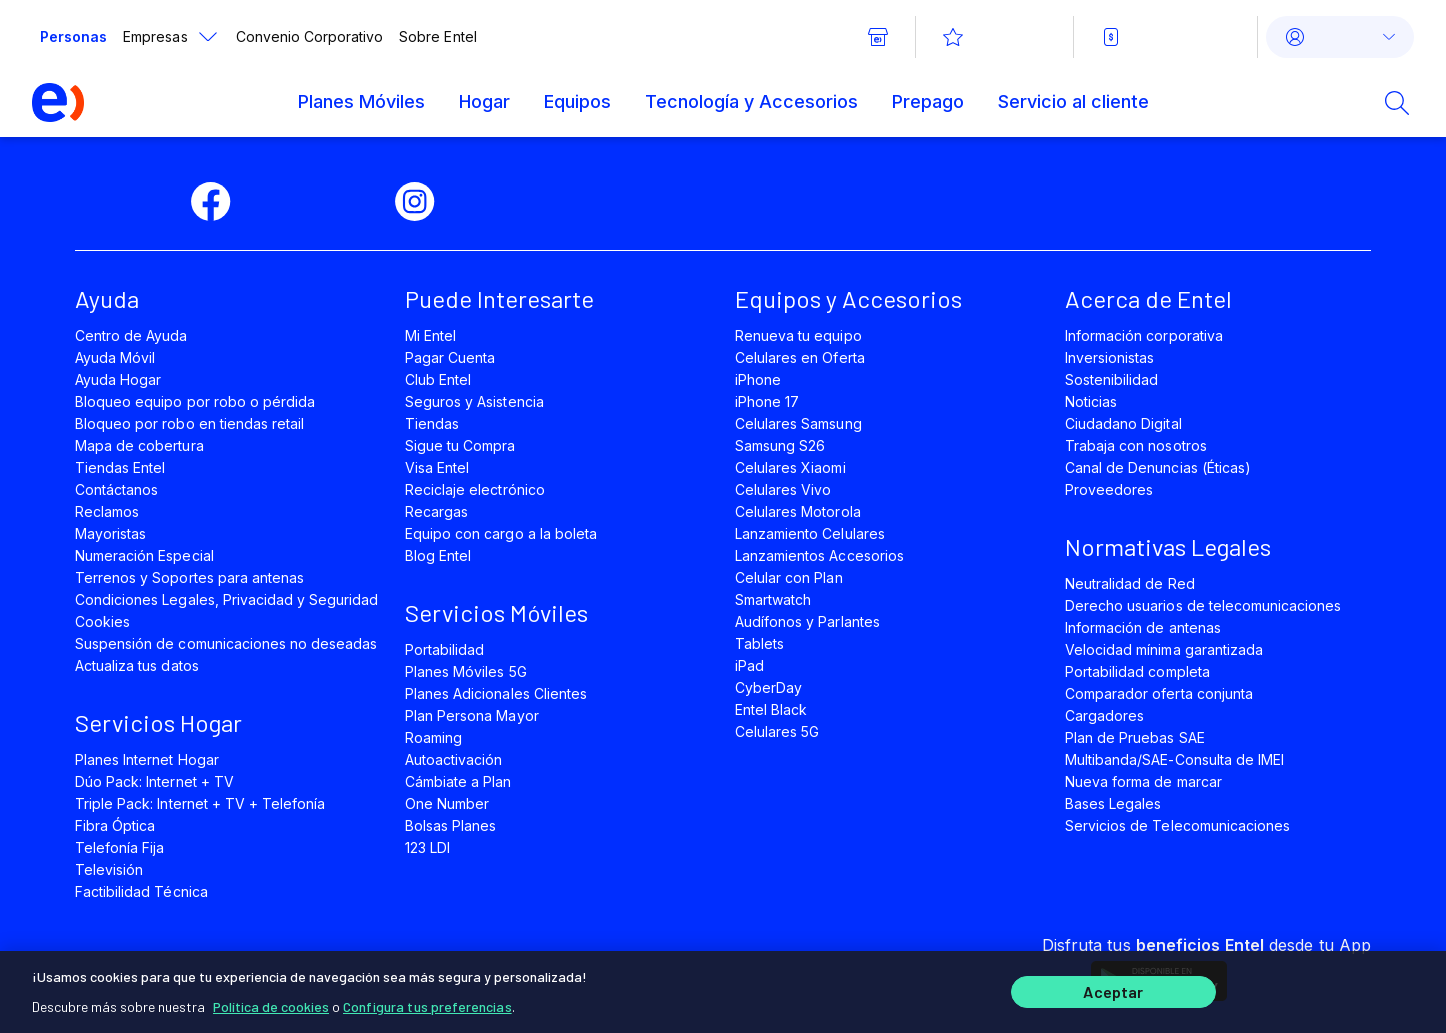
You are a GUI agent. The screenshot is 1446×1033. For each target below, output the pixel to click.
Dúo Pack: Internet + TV (154, 781)
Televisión (109, 869)
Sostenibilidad (1112, 379)
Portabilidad (444, 649)
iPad (749, 665)
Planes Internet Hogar (147, 759)
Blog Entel (438, 555)
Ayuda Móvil (115, 357)
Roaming (433, 737)
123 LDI (427, 847)
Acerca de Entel (1148, 298)
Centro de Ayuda (131, 335)
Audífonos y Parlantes (807, 621)
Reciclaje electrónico (475, 489)
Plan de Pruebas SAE (1135, 737)
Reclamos (107, 511)
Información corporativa (1144, 335)
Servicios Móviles (496, 612)
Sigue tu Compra (460, 445)
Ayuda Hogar (118, 379)
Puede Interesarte (499, 298)
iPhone (758, 379)
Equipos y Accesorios (848, 298)
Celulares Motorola (798, 511)
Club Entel (438, 379)
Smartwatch (773, 599)
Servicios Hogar (158, 722)
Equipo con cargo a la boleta (501, 533)
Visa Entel (437, 467)
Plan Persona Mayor (472, 715)
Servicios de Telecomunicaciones (1177, 825)
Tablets (759, 643)
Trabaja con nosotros (1136, 445)
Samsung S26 (780, 445)
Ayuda (107, 298)
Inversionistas (1110, 357)
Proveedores (1109, 489)
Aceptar (1113, 990)
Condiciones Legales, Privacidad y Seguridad (227, 599)
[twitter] (287, 202)
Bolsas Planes (450, 825)
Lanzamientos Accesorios (819, 555)
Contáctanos (116, 489)
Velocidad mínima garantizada (1164, 649)
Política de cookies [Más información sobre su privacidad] (271, 1002)
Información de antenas (1143, 627)
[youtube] (355, 202)
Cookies (102, 621)
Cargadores (1104, 715)
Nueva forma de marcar (1143, 781)
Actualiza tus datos (137, 665)
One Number (447, 803)
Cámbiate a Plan (458, 781)
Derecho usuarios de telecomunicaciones (1203, 605)
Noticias (1091, 401)
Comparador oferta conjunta (1159, 693)
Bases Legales (1113, 803)
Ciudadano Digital (1123, 423)
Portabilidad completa (1137, 671)
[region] (723, 990)
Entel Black (771, 709)
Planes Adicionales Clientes (496, 693)
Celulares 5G (777, 731)
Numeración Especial (144, 555)
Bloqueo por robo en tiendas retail (189, 423)
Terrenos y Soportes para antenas (189, 577)
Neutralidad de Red (1130, 583)
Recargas (436, 511)
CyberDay (768, 687)
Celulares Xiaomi (790, 467)
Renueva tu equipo (798, 335)
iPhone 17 (767, 401)
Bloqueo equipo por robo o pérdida (195, 401)
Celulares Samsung (798, 423)
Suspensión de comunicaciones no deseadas (226, 643)
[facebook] (219, 202)
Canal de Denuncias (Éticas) (1158, 467)
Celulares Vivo (783, 489)
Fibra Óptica (115, 825)
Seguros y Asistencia (474, 401)
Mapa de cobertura (139, 445)
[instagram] (423, 202)
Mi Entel (430, 335)
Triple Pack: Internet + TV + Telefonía (200, 803)
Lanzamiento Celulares (810, 533)
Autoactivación (454, 759)
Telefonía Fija (120, 847)
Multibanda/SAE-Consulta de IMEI (1174, 759)
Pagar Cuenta (450, 357)
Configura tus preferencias (427, 1002)
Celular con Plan (789, 577)
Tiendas (432, 423)
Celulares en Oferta (800, 357)
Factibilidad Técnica (141, 891)
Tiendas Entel (120, 467)
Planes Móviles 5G (466, 671)
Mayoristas (110, 533)
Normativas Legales (1168, 546)
